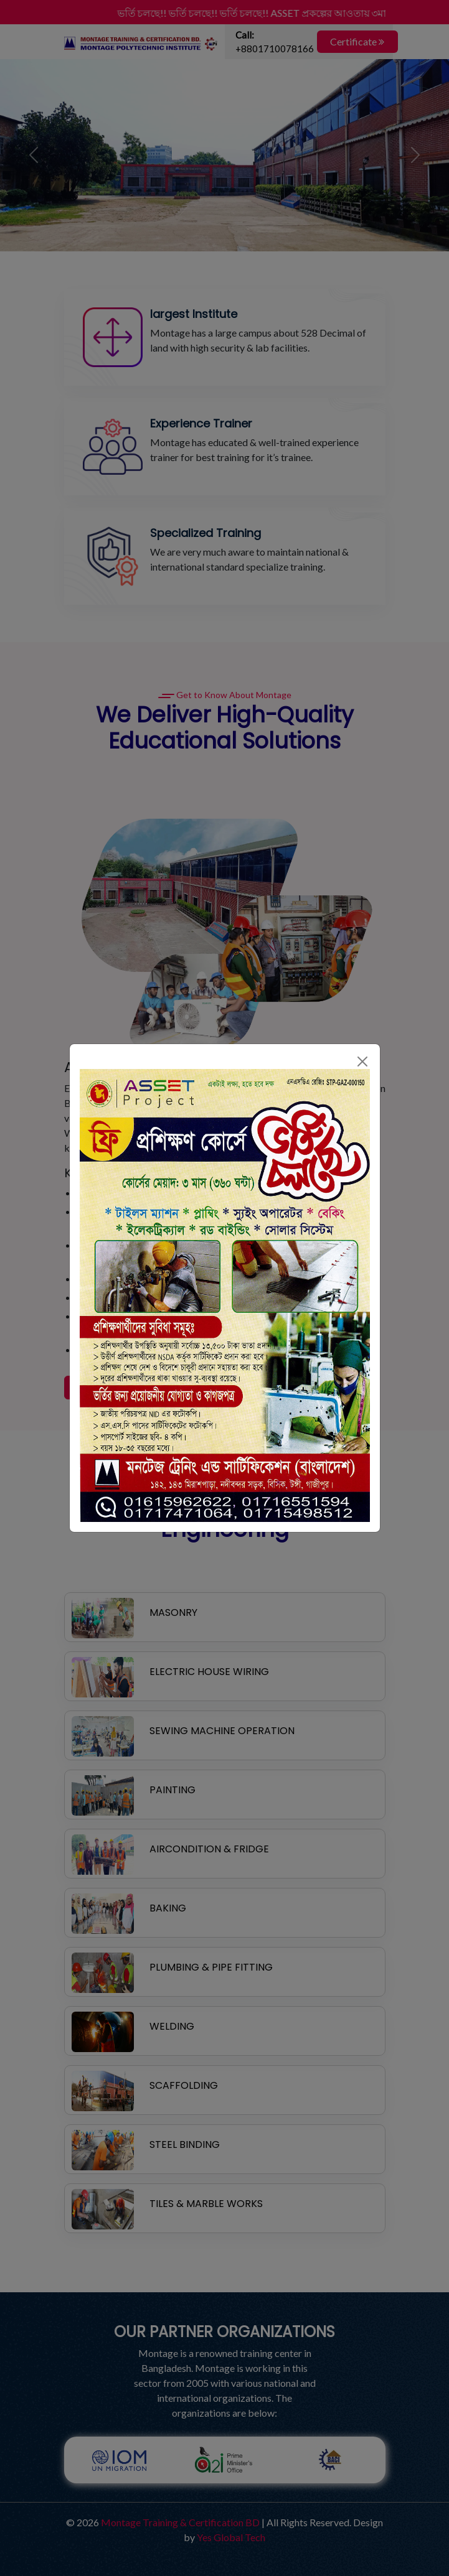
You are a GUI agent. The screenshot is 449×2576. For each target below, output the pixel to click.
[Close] (362, 1061)
